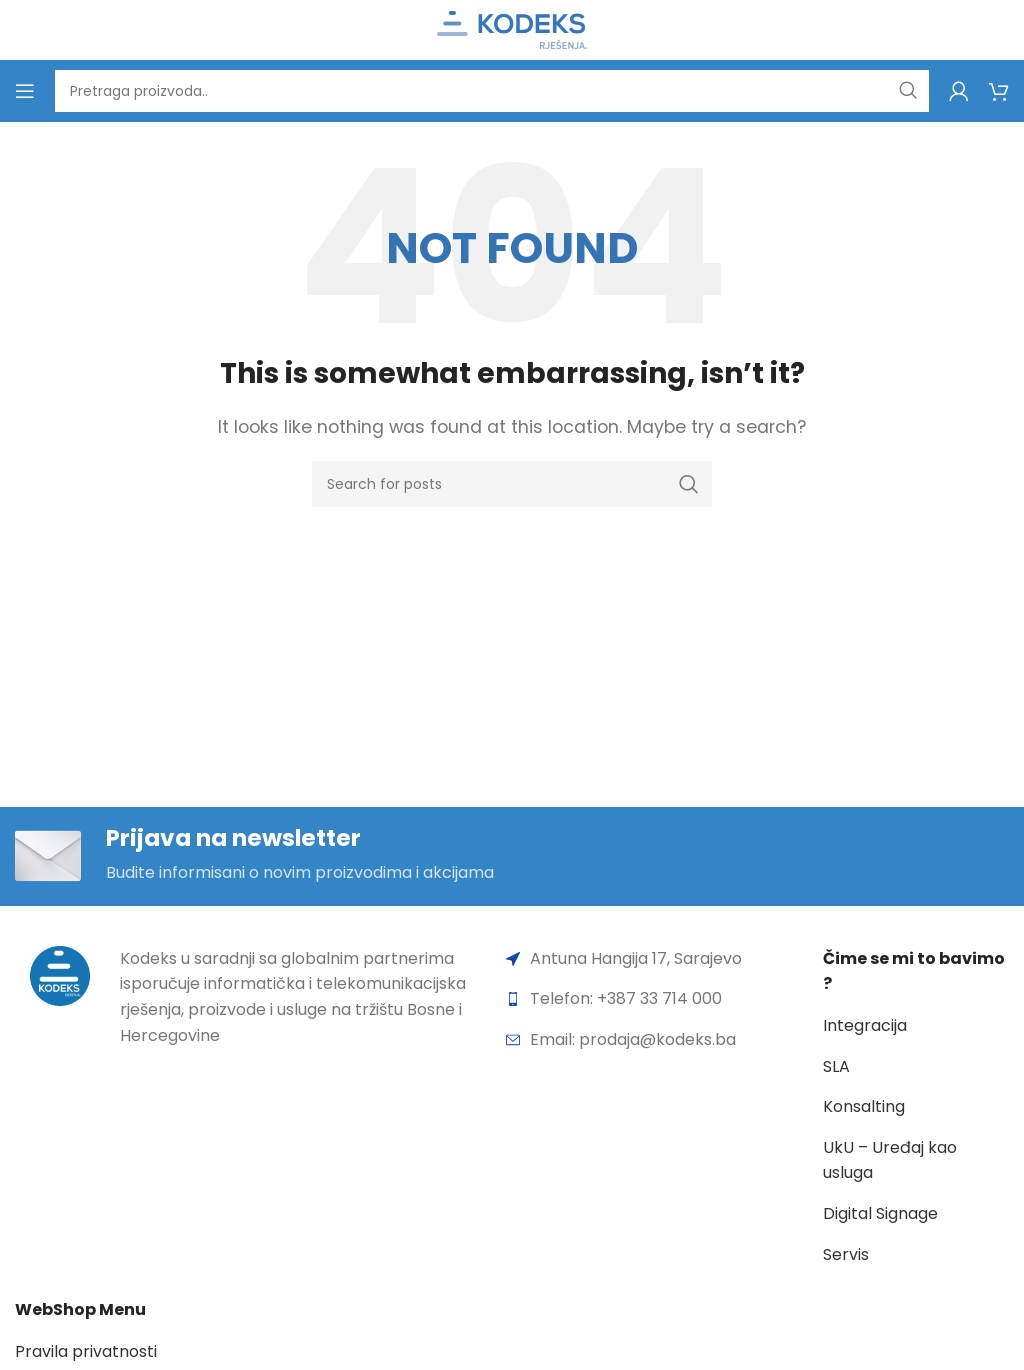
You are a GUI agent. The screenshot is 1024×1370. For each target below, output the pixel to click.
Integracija (865, 1026)
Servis (846, 1254)
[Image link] (60, 975)
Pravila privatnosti (86, 1352)
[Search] (492, 91)
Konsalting (864, 1107)
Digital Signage (880, 1214)
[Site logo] (512, 28)
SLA (836, 1066)
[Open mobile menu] (25, 91)
